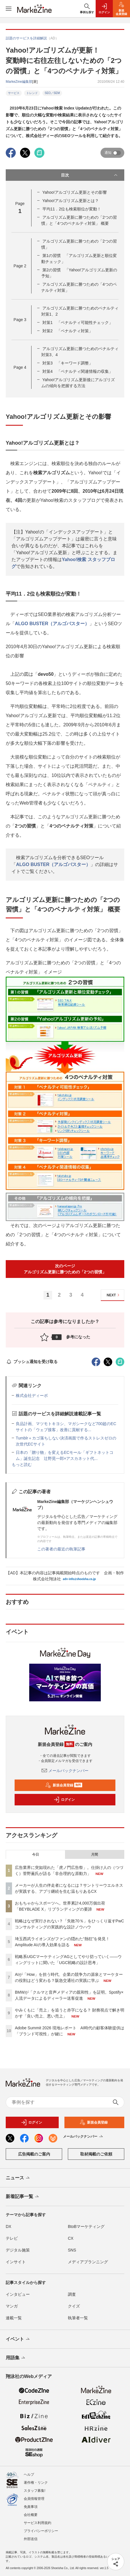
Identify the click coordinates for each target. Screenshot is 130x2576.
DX (8, 2226)
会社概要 (31, 2515)
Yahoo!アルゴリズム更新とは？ (70, 200)
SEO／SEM (52, 93)
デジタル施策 (18, 2250)
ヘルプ (29, 2475)
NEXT (114, 1295)
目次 (90, 175)
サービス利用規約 (37, 2523)
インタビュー (18, 2294)
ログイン (64, 1800)
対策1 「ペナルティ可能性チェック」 (77, 322)
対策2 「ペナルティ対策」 (67, 331)
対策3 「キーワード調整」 (67, 363)
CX (70, 2238)
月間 (94, 1855)
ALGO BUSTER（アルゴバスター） (52, 623)
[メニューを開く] (8, 8)
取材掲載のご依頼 (96, 2154)
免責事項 (31, 2507)
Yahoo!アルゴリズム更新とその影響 (74, 192)
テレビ (12, 2238)
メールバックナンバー (65, 1770)
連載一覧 (14, 2318)
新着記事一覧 (23, 2197)
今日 (35, 1855)
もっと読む (22, 1464)
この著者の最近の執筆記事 (61, 1549)
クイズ (74, 2306)
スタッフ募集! (34, 2491)
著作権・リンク (36, 2483)
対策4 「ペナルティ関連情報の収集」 (77, 371)
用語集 (16, 2358)
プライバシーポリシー (41, 2531)
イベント (18, 2339)
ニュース (18, 2178)
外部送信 (31, 2539)
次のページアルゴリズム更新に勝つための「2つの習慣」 (65, 1269)
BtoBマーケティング (86, 2226)
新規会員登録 (63, 1785)
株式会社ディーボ (32, 1395)
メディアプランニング (88, 2262)
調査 (72, 2294)
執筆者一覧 (78, 2318)
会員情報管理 (34, 2499)
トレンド (32, 93)
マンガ (12, 2306)
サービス (13, 93)
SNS (72, 2250)
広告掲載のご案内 (34, 2154)
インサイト (16, 2262)
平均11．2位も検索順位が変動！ (71, 209)
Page (19, 266)
